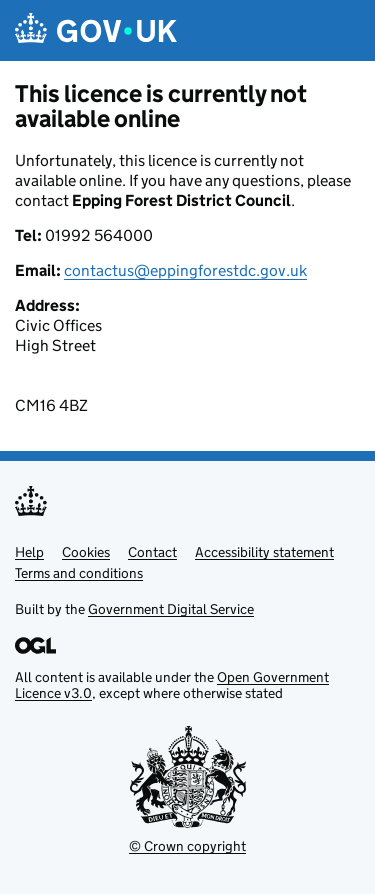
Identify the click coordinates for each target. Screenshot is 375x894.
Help (29, 552)
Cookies (86, 552)
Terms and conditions (79, 573)
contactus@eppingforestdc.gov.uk (185, 270)
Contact (152, 552)
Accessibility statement (264, 552)
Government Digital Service (171, 609)
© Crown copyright (187, 846)
